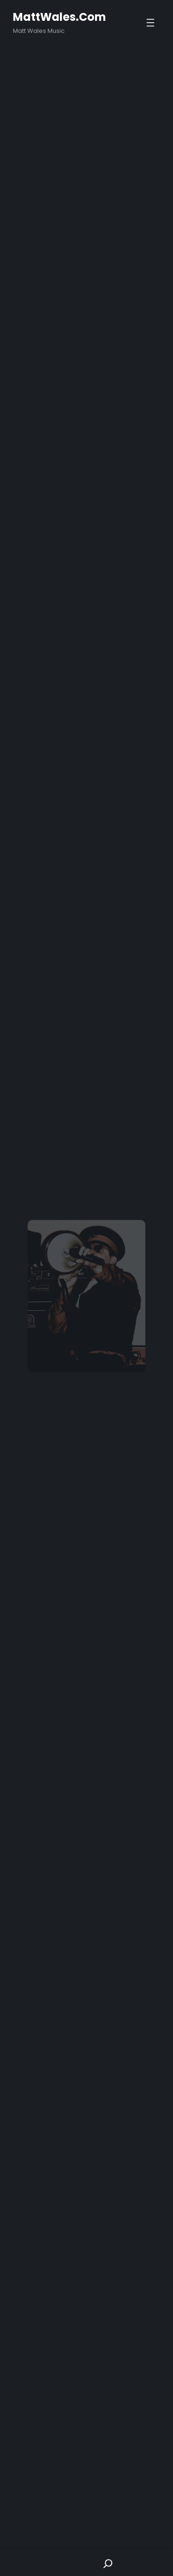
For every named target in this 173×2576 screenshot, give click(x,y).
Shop (65, 2563)
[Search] (108, 2563)
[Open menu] (150, 22)
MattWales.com (59, 17)
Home (21, 2563)
